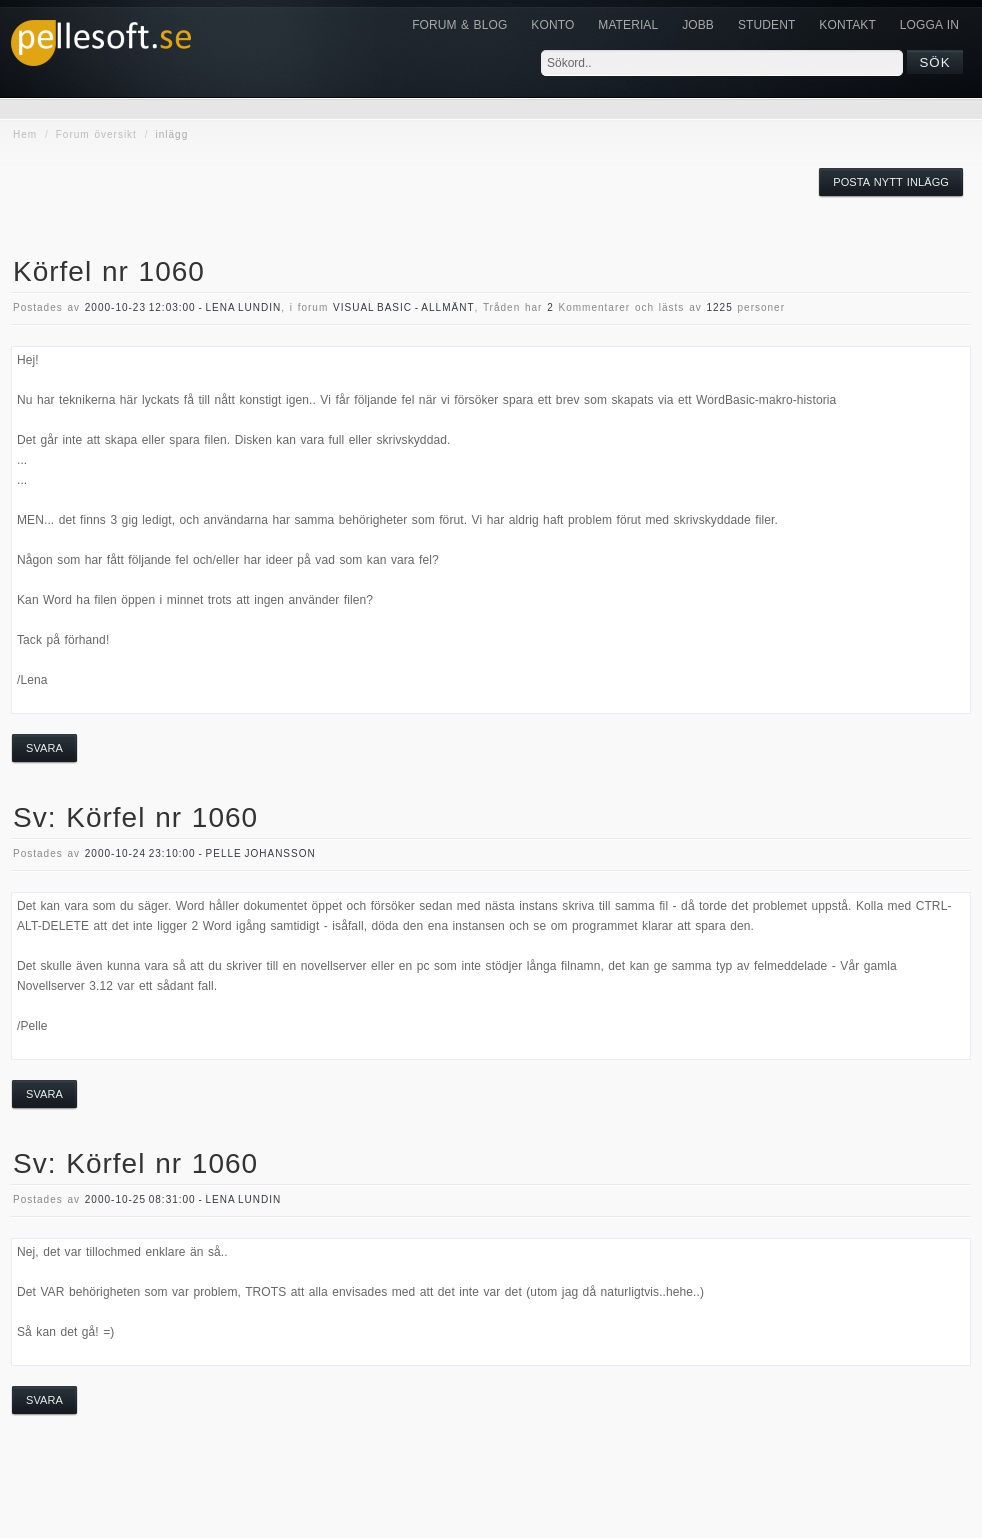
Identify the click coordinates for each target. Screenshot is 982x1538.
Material (628, 25)
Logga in (929, 25)
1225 (719, 307)
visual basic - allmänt (403, 307)
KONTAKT (847, 25)
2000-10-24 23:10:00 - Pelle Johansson (200, 853)
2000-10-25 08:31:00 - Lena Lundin (183, 1199)
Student (766, 25)
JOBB (698, 25)
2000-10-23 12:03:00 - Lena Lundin (183, 307)
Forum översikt (96, 134)
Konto (552, 25)
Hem (25, 134)
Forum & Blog (459, 25)
